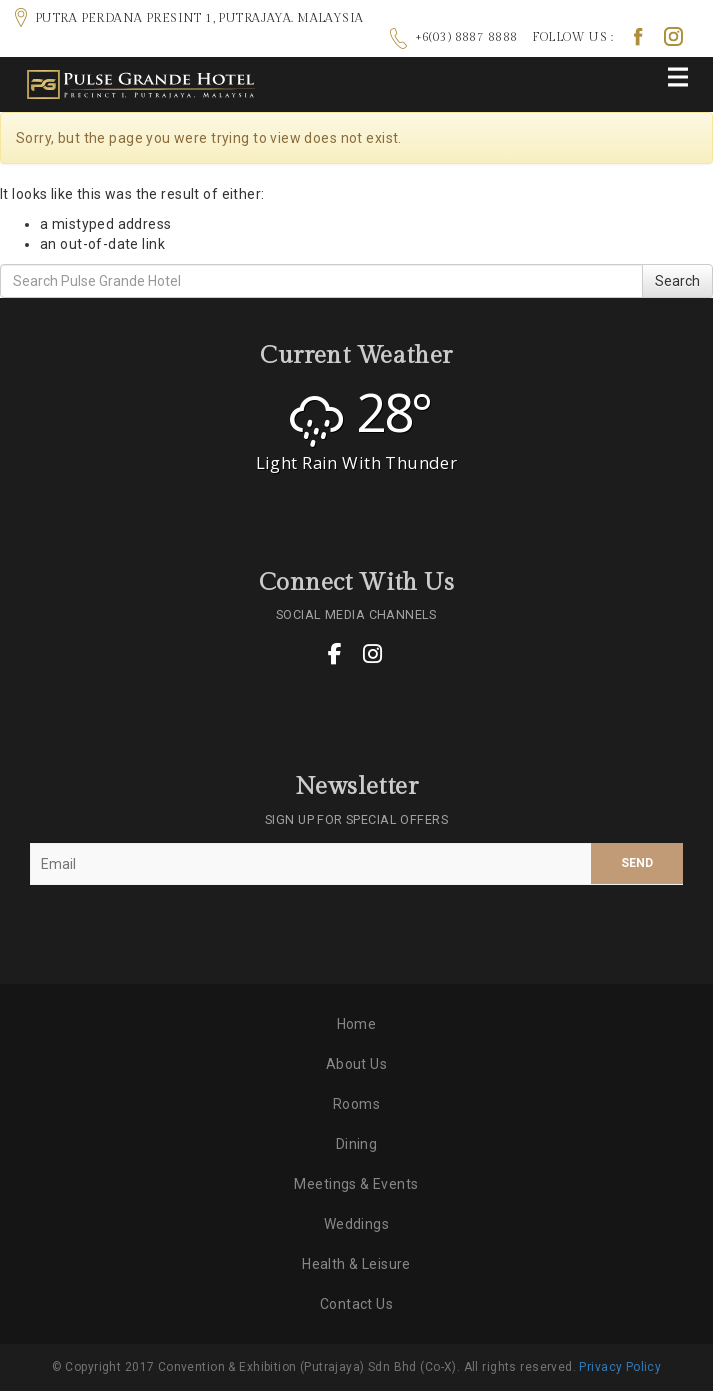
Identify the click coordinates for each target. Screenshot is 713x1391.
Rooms (356, 1104)
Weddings (356, 1224)
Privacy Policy (620, 1367)
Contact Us (356, 1304)
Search (677, 281)
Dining (357, 1144)
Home (357, 1024)
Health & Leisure (356, 1264)
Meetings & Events (356, 1184)
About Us (356, 1064)
